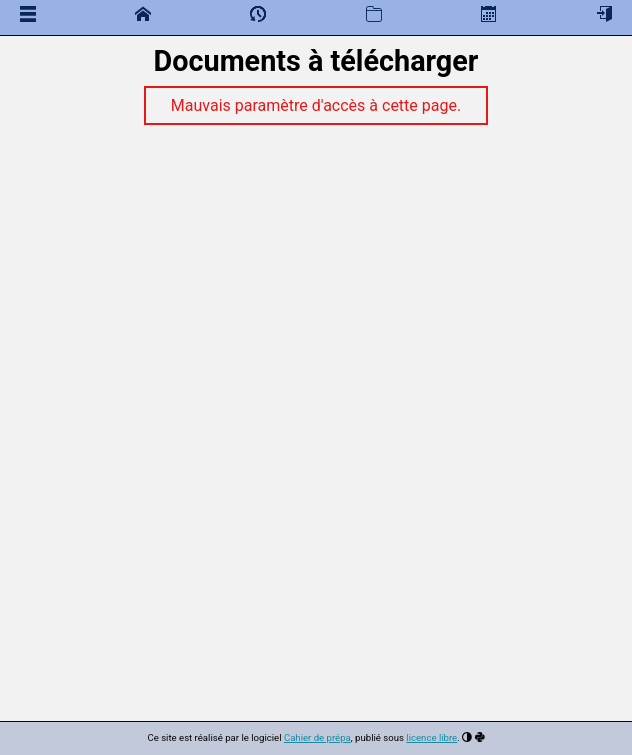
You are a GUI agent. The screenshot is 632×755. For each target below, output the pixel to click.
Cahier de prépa (317, 737)
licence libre (431, 737)
